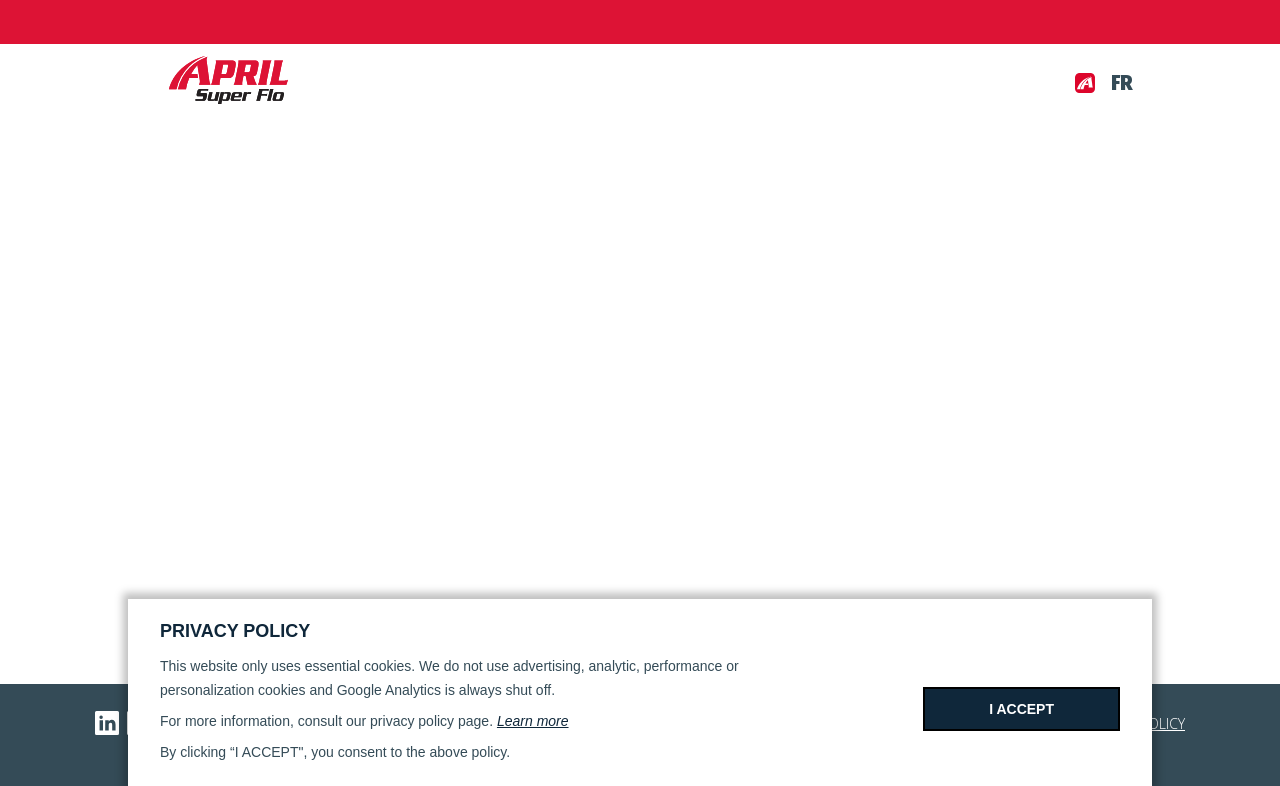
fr (1122, 83)
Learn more (533, 721)
